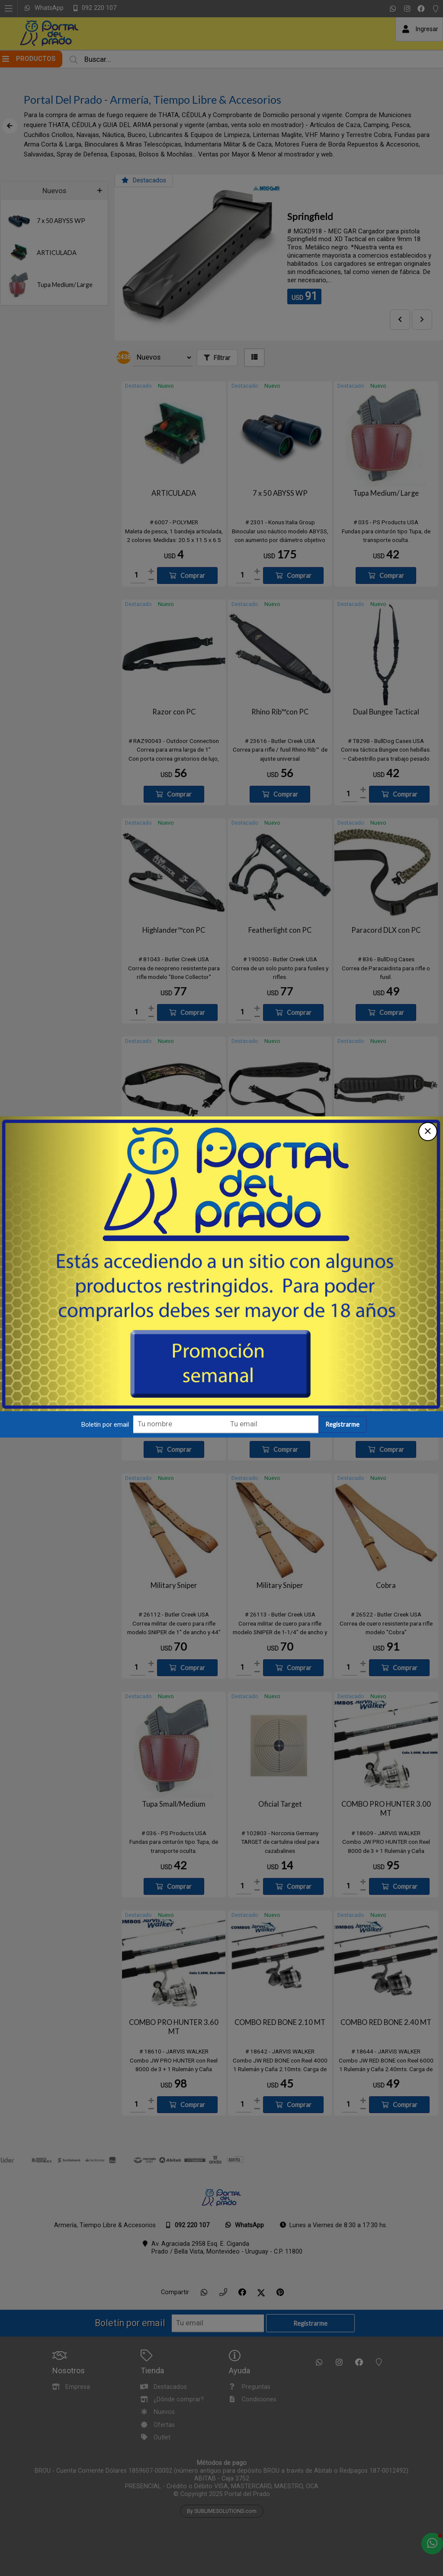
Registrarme (342, 1433)
